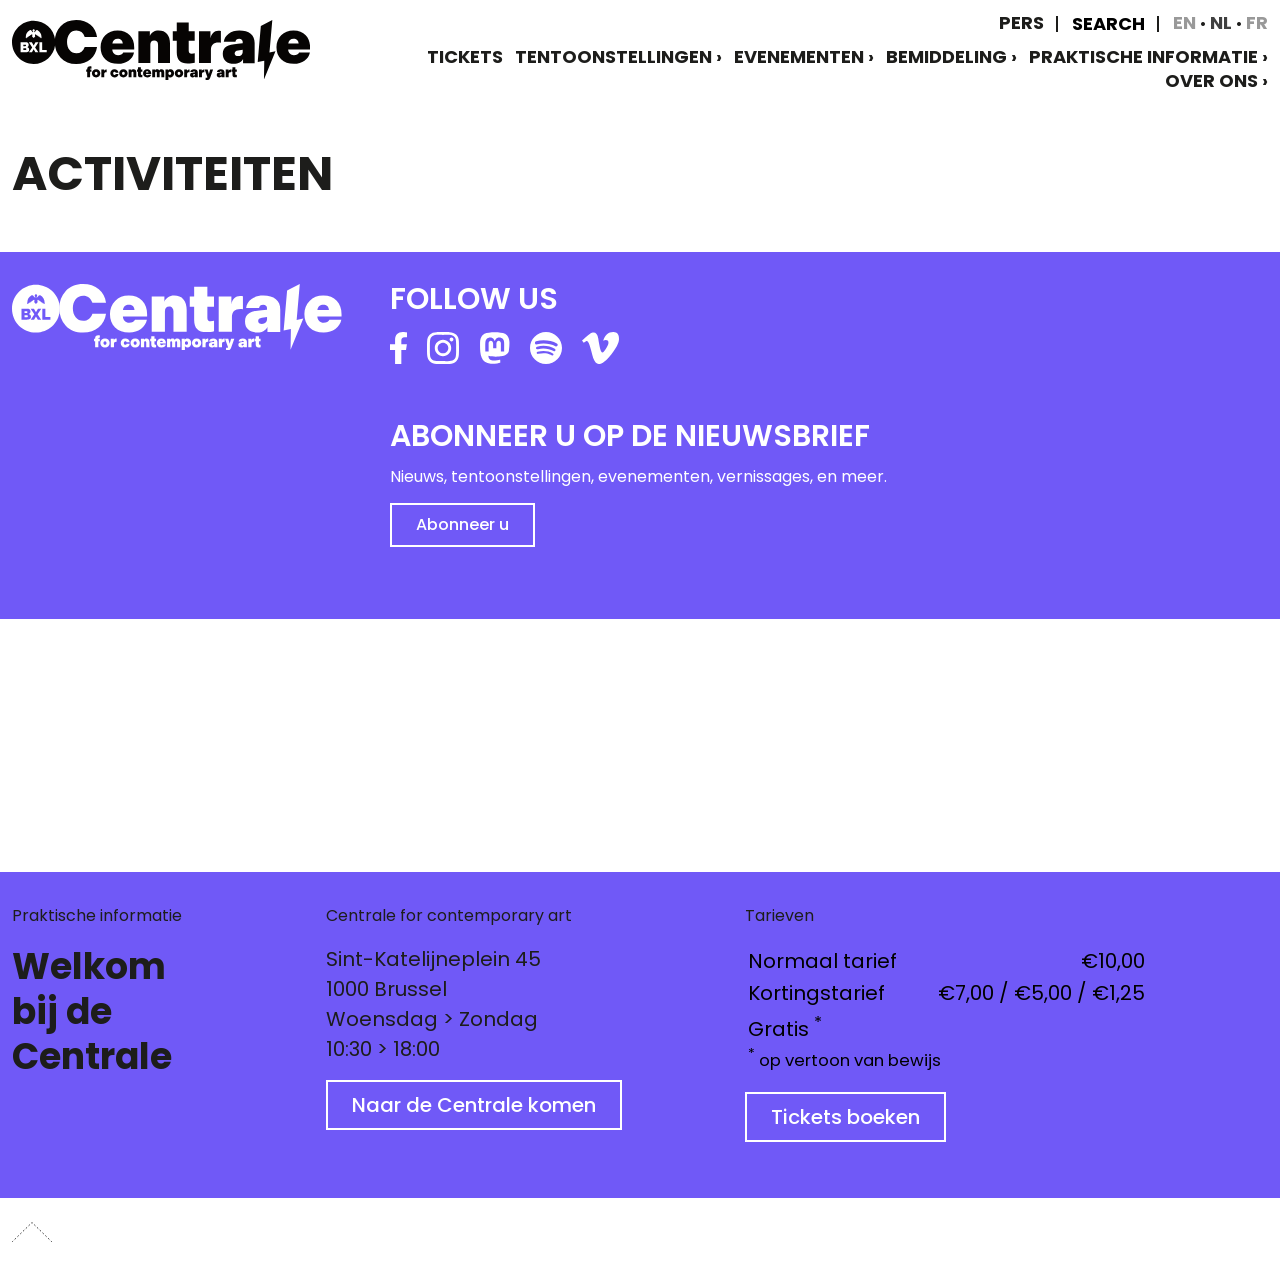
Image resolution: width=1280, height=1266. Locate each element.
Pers (1021, 22)
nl (1223, 22)
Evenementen (799, 56)
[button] (56, 738)
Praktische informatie (1143, 56)
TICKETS (465, 56)
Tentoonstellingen (613, 56)
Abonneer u (462, 524)
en (1186, 22)
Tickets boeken (845, 1117)
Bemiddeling (946, 56)
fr (1257, 22)
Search (1108, 24)
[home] (161, 50)
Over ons (1211, 80)
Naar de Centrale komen (474, 1105)
